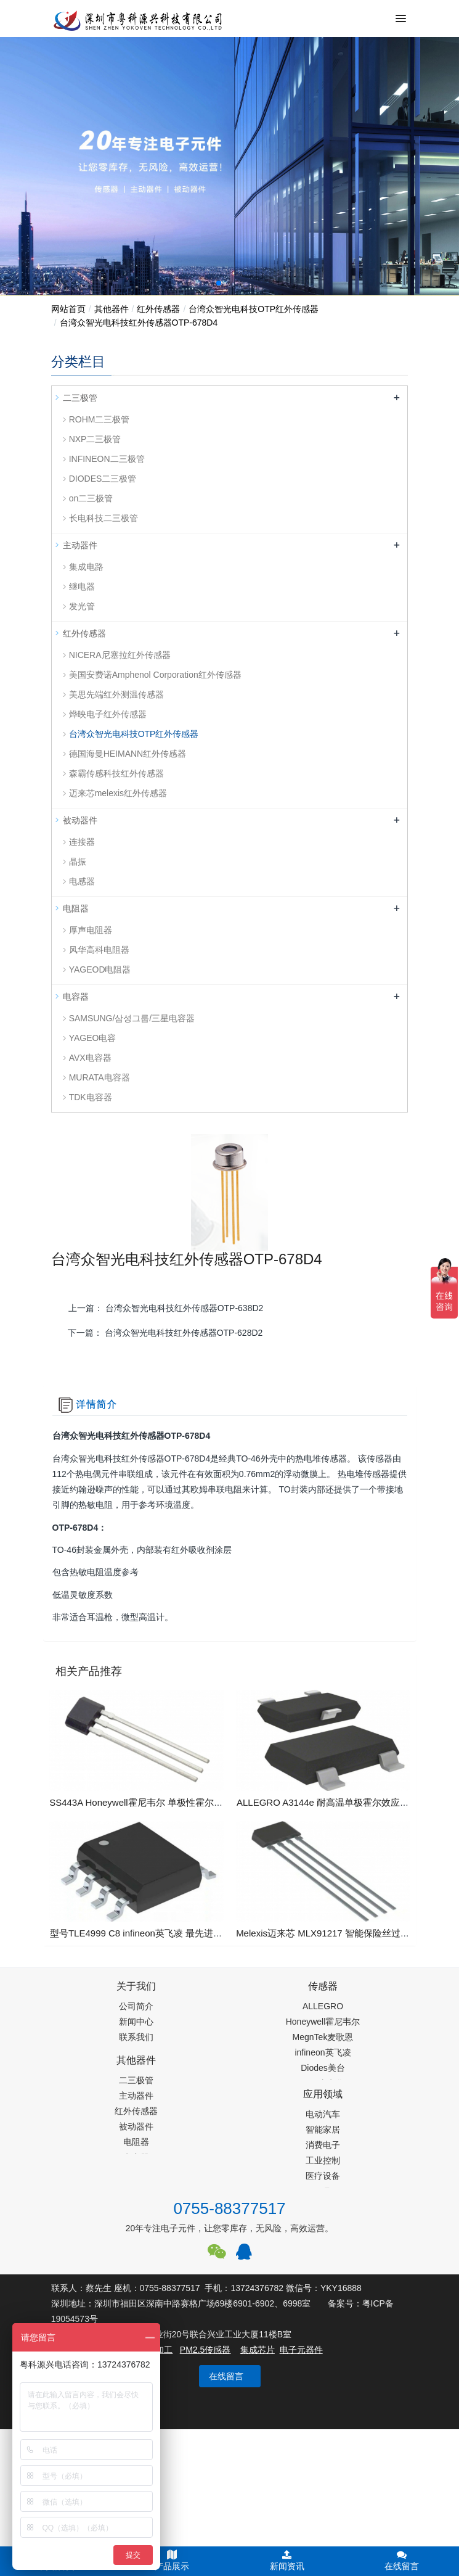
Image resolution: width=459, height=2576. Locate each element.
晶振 (77, 861)
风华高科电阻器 (99, 950)
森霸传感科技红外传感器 (116, 773)
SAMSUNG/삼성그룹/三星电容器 (132, 1018)
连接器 (82, 842)
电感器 (82, 881)
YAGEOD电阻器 (100, 969)
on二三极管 (91, 498)
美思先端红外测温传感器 (116, 694)
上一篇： (166, 1308)
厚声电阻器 (90, 930)
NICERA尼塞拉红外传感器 (120, 655)
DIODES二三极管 (103, 479)
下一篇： (165, 1333)
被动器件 (80, 820)
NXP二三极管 (95, 439)
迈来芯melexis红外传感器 (118, 793)
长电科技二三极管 (103, 518)
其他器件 (111, 309)
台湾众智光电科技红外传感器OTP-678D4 (139, 322)
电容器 (76, 997)
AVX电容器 (90, 1058)
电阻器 (76, 908)
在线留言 (226, 2376)
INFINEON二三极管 (107, 459)
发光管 (82, 606)
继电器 (82, 586)
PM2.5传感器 (205, 2350)
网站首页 (68, 309)
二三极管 (80, 398)
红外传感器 (158, 309)
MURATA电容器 (99, 1077)
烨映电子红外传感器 (108, 714)
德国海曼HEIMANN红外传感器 (128, 754)
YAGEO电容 (92, 1038)
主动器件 (80, 545)
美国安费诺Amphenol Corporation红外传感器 (155, 675)
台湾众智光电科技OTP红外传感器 (254, 309)
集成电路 (86, 567)
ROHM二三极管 (99, 419)
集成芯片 (257, 2350)
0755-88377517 (229, 2208)
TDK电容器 (90, 1097)
